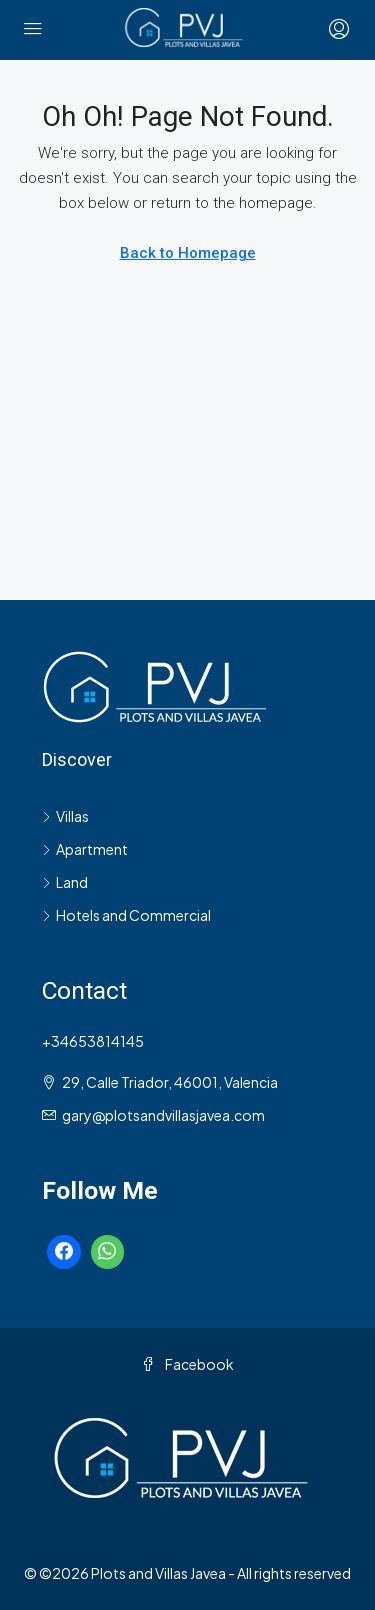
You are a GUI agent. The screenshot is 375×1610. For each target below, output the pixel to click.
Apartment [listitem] (85, 849)
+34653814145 (93, 1041)
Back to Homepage (188, 253)
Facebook (187, 1364)
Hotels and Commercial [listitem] (126, 915)
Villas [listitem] (65, 816)
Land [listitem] (65, 882)
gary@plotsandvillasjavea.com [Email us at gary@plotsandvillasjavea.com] (163, 1115)
